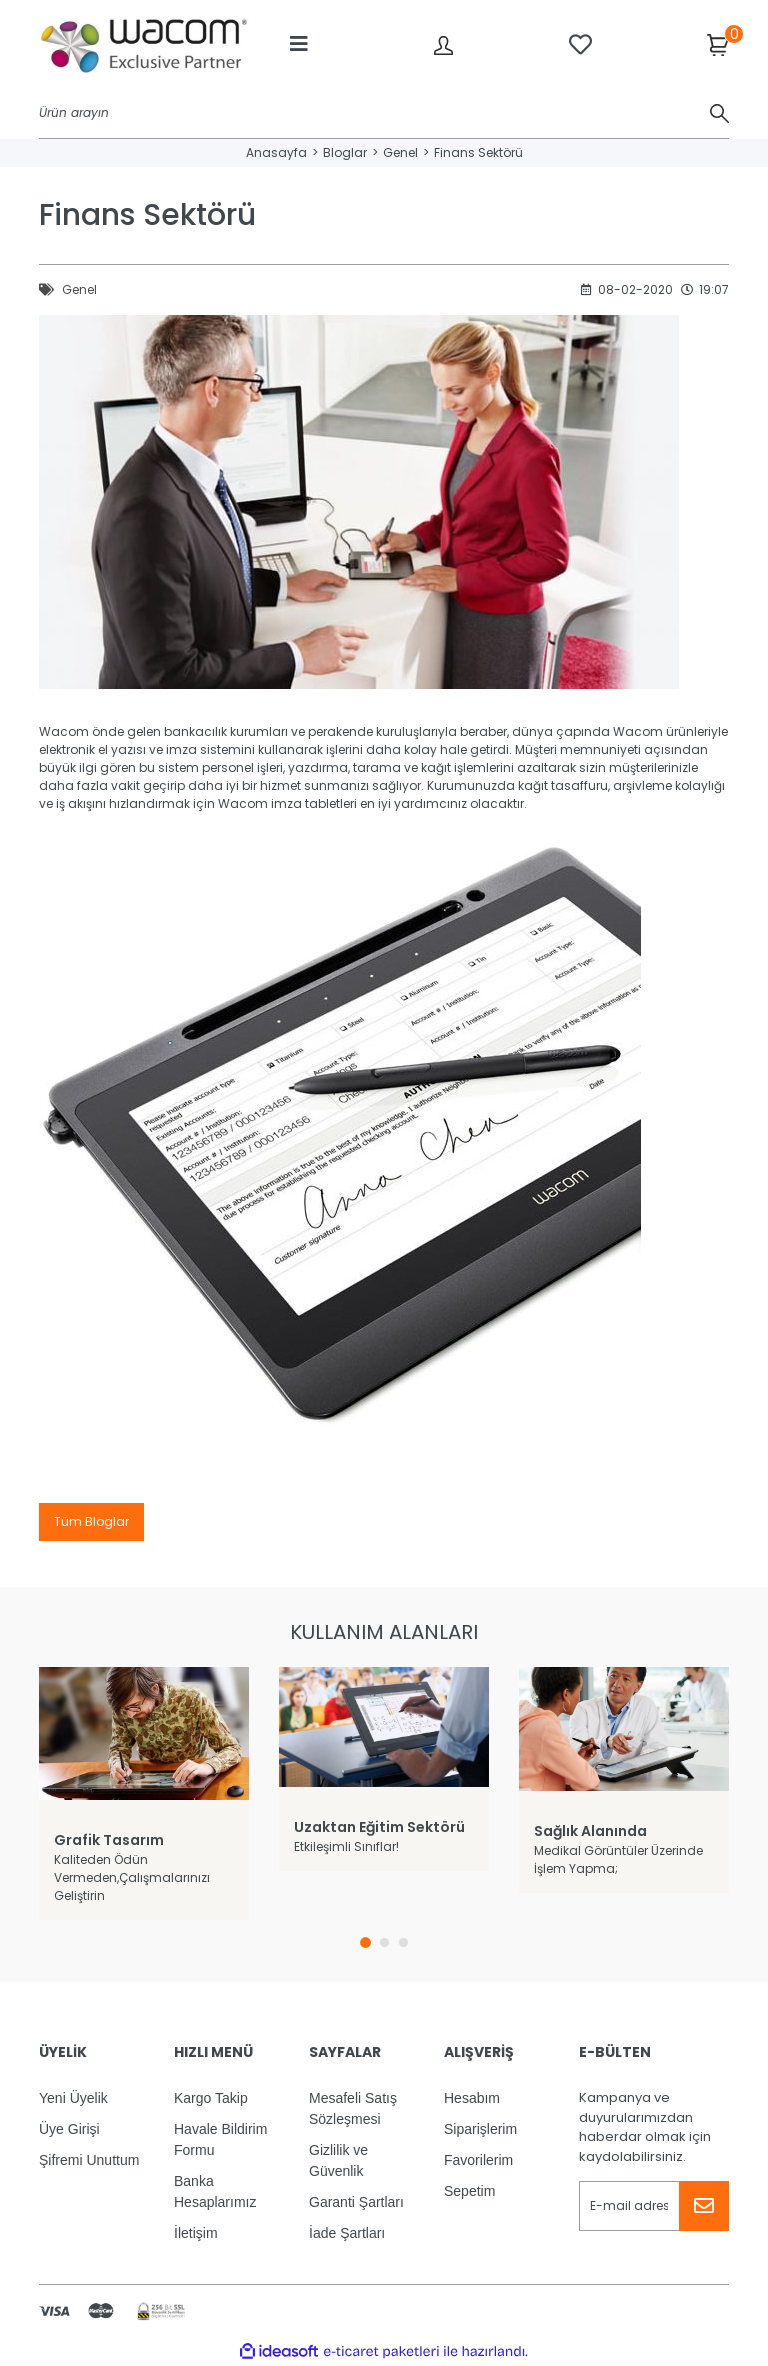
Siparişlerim (480, 2129)
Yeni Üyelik (73, 2098)
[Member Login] (443, 44)
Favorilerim (478, 2160)
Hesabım (472, 2098)
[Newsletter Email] (654, 2206)
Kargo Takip (211, 2098)
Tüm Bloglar (91, 1521)
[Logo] (144, 44)
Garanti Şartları (356, 2202)
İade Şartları (347, 2233)
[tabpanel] (144, 1793)
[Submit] (704, 2206)
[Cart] (718, 44)
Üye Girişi (69, 2129)
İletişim (196, 2233)
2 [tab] (384, 1942)
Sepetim (469, 2191)
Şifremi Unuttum (89, 2160)
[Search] (384, 114)
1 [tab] (365, 1942)
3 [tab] (403, 1942)
